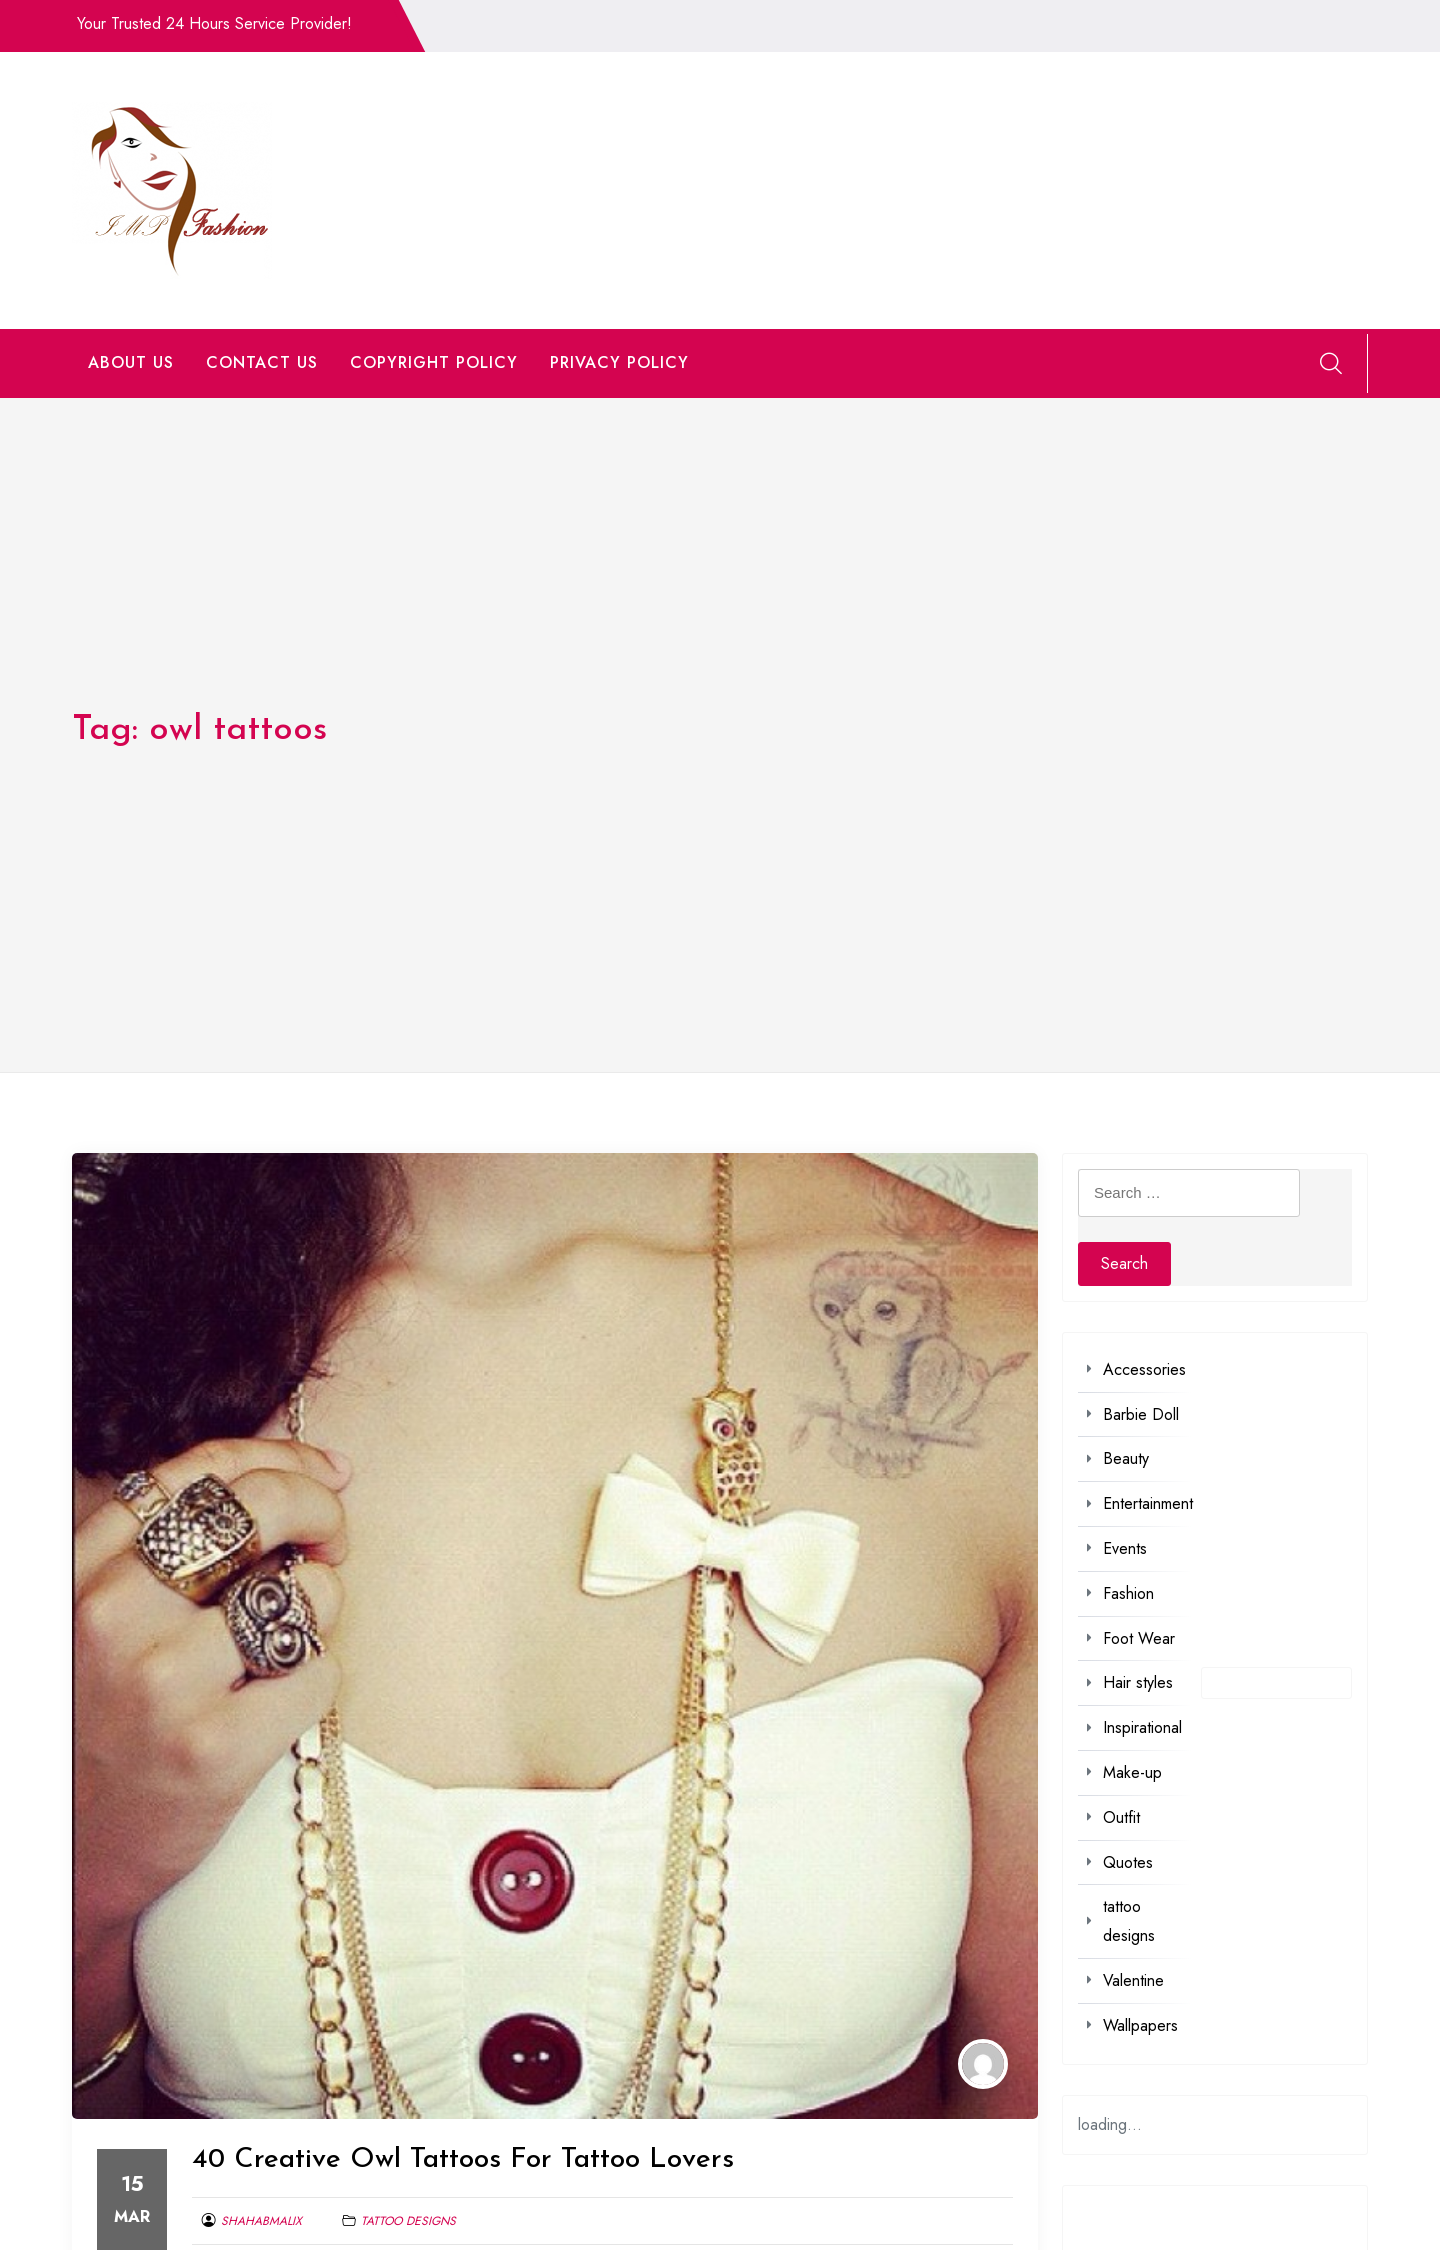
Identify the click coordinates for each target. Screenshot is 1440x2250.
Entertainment (1148, 1503)
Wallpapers (1140, 2025)
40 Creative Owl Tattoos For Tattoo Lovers (463, 2160)
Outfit (1121, 1817)
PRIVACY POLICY (619, 362)
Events (1125, 1548)
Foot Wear (1139, 1638)
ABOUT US (131, 362)
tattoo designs (408, 2221)
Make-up (1132, 1772)
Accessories (1144, 1369)
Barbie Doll (1141, 1414)
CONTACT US (262, 362)
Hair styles (1138, 1682)
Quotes (1128, 1862)
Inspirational (1142, 1727)
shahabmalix (261, 2221)
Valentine (1133, 1980)
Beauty (1126, 1458)
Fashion (1128, 1593)
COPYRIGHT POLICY (434, 362)
